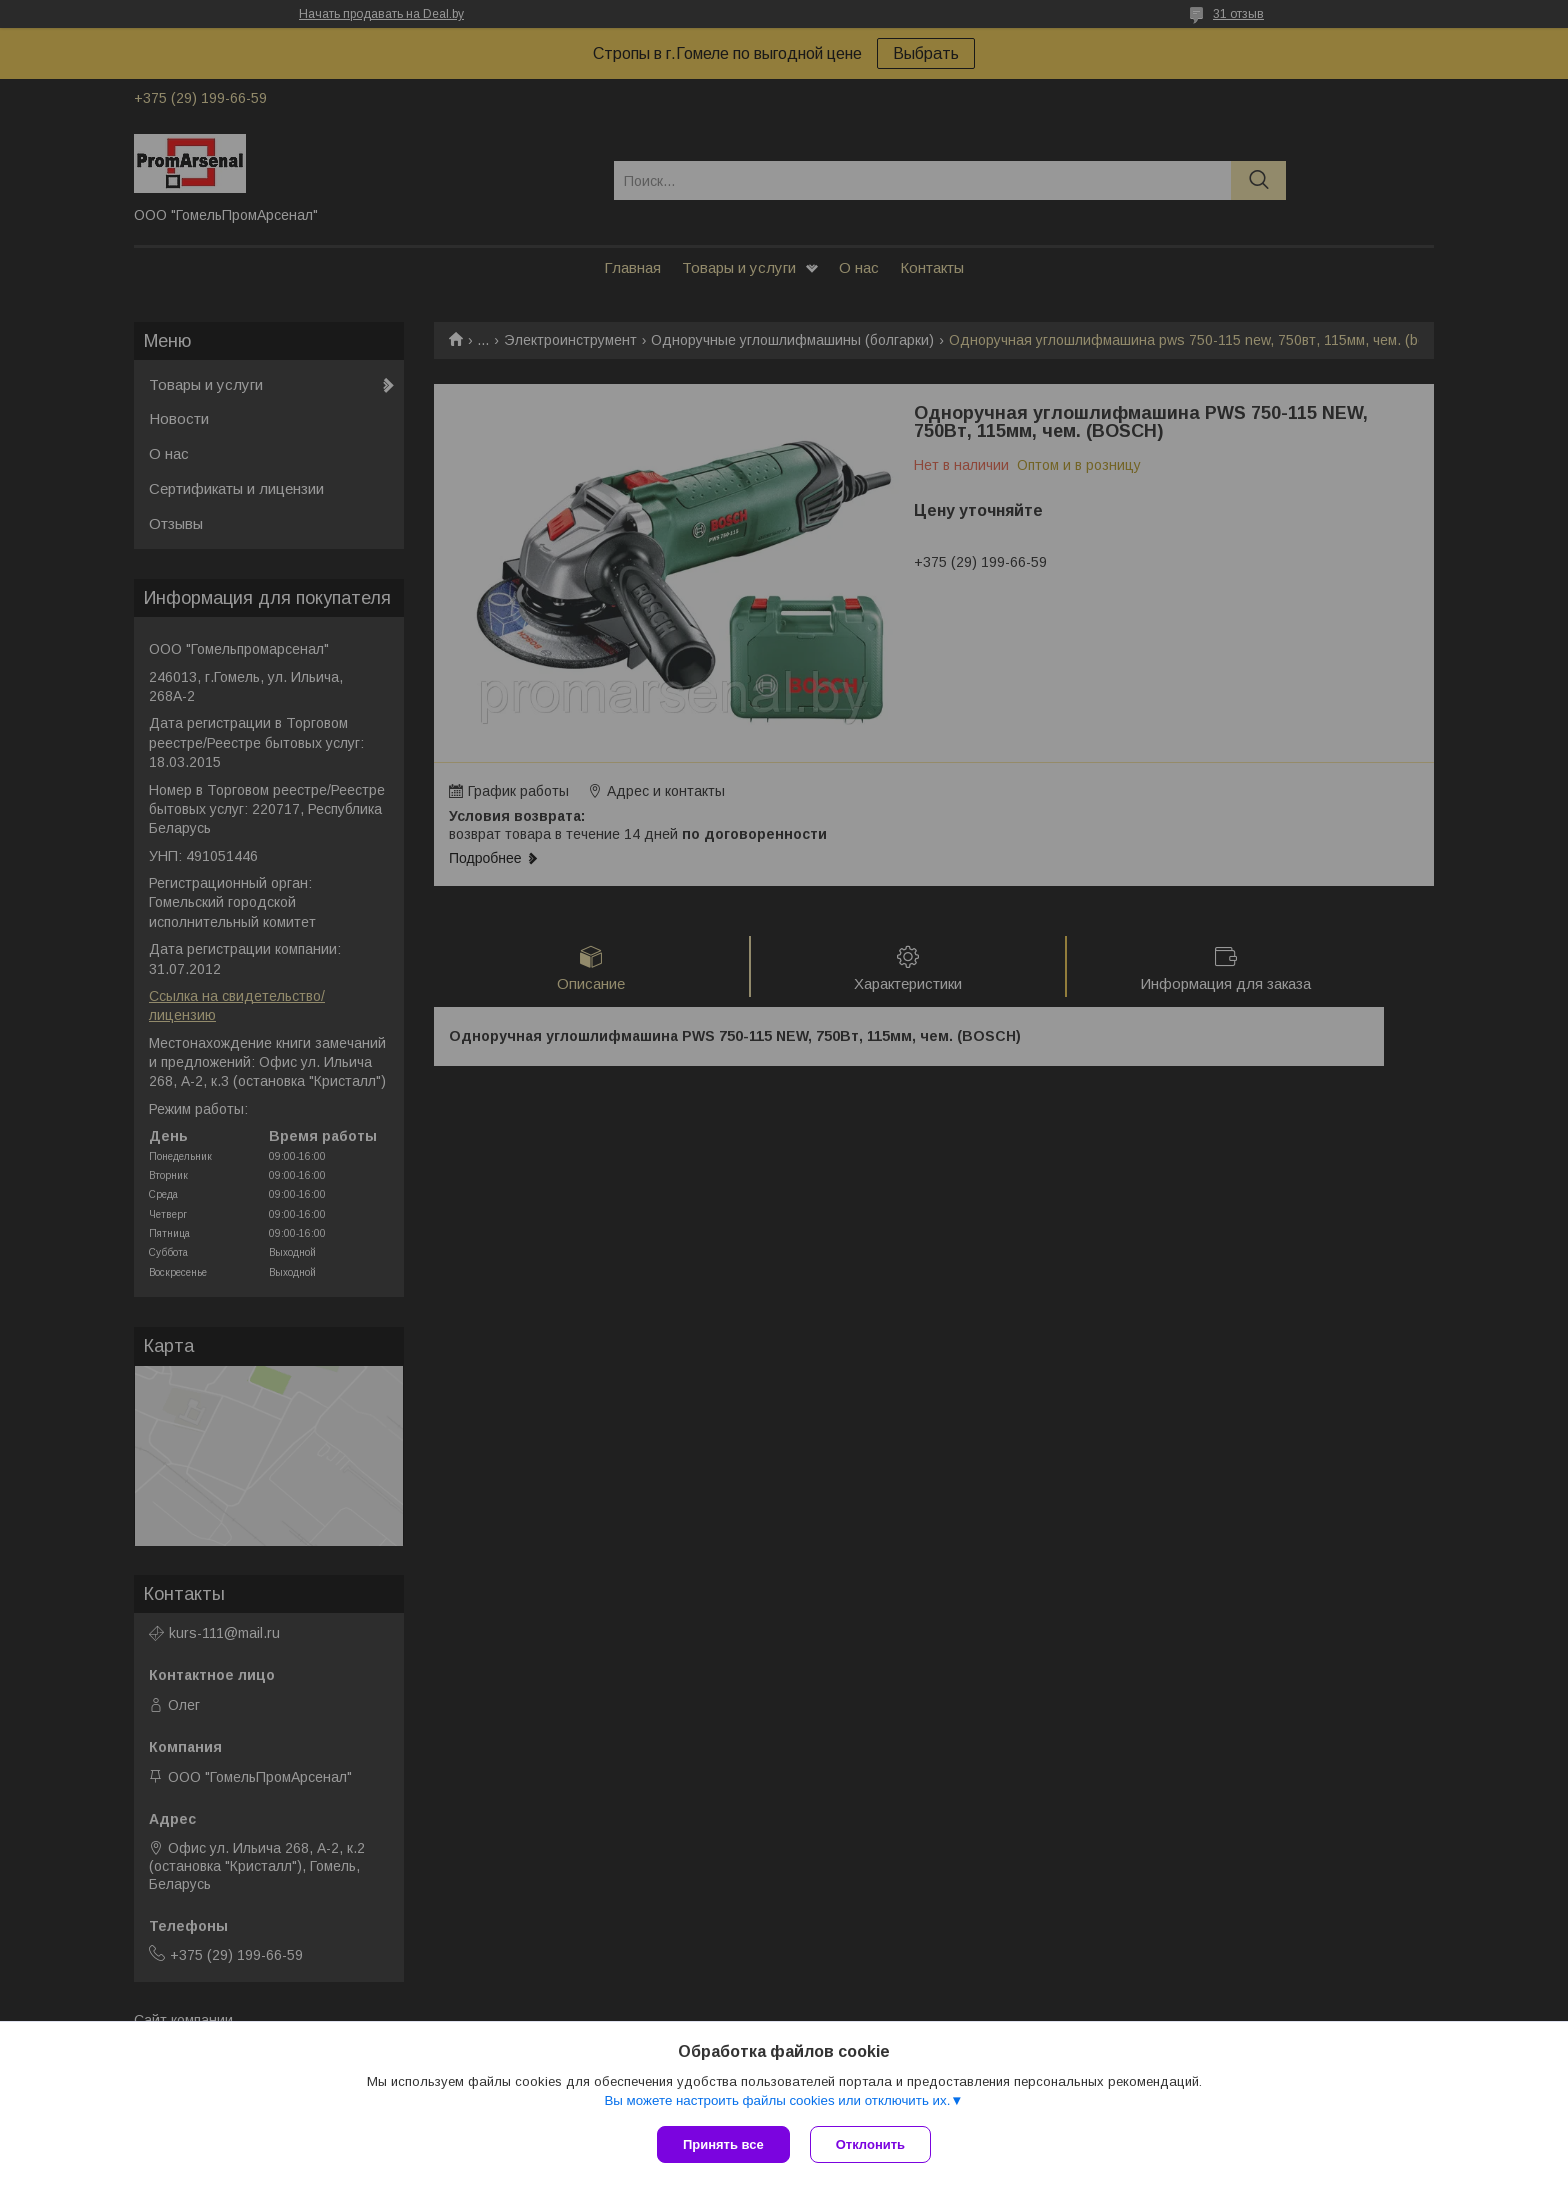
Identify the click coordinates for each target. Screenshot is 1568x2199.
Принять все (723, 2144)
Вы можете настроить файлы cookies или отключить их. (777, 2100)
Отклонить (870, 2144)
